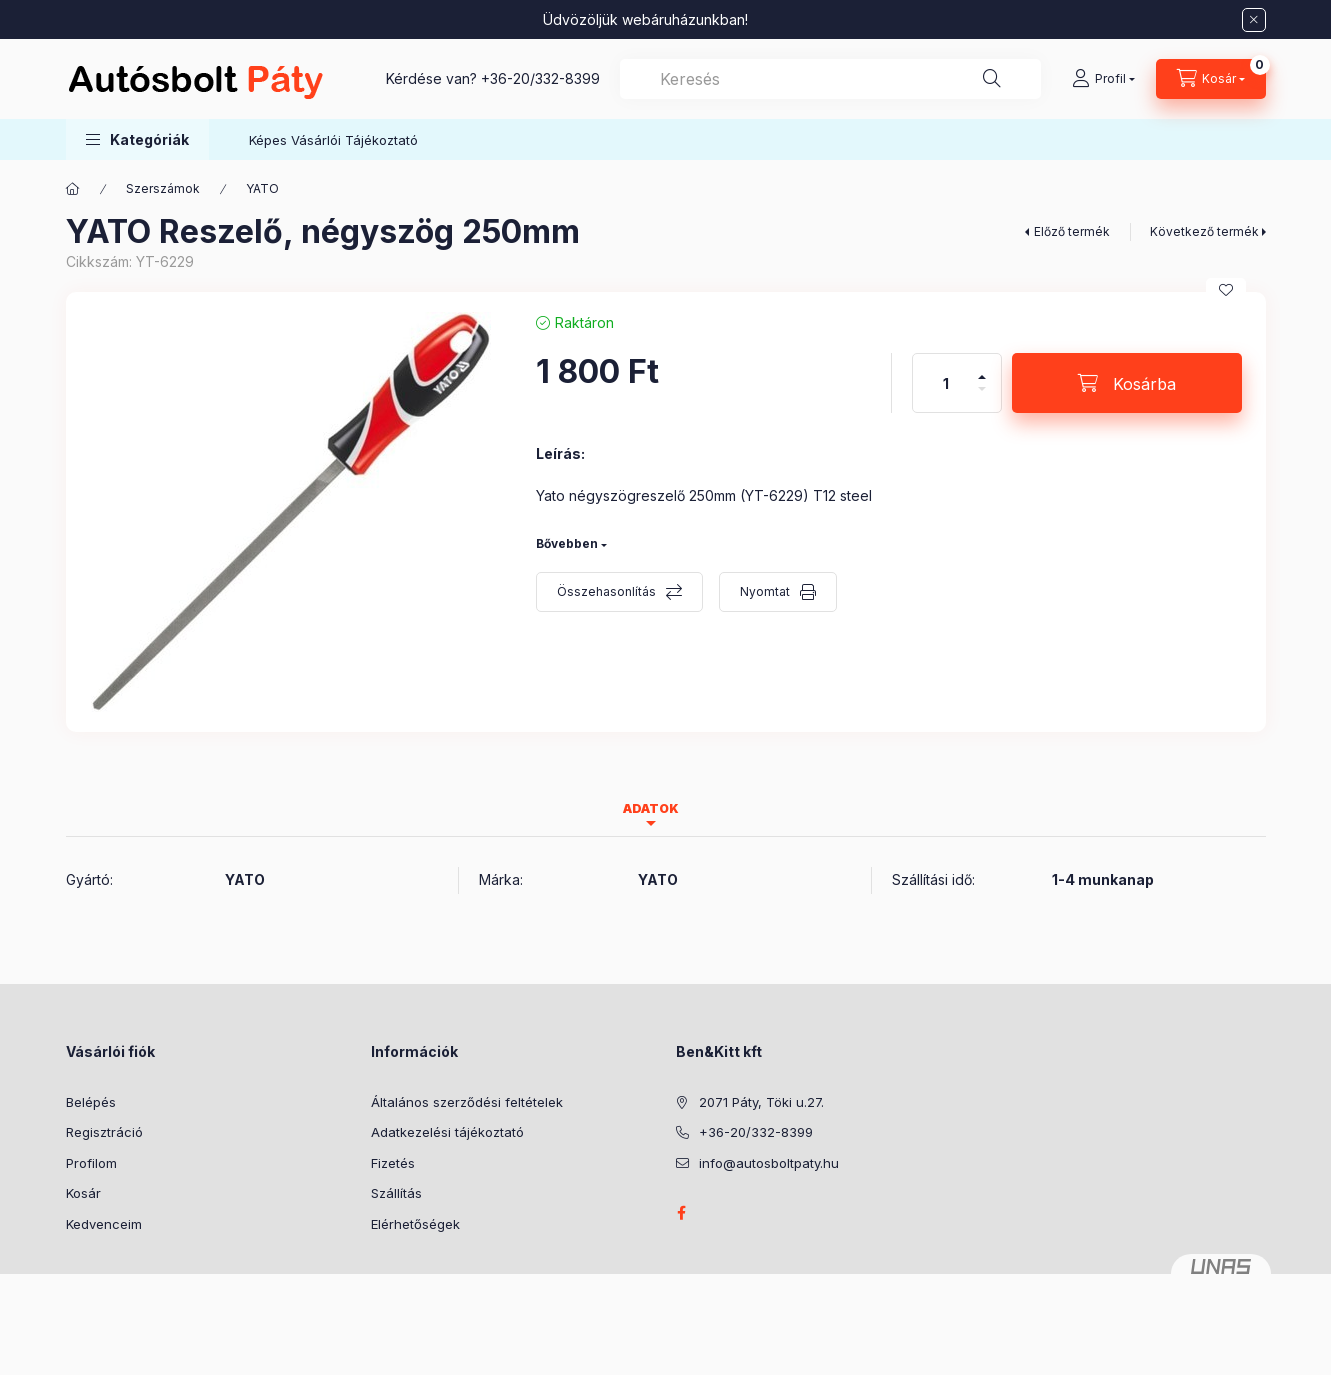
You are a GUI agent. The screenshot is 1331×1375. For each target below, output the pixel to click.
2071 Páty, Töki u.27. (761, 1102)
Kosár (83, 1193)
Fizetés (393, 1163)
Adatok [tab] (651, 808)
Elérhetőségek (415, 1224)
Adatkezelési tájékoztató (447, 1132)
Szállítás (396, 1193)
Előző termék (1072, 231)
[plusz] (982, 368)
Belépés (91, 1102)
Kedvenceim (104, 1224)
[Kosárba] (1127, 383)
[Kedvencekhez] (1226, 290)
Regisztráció (104, 1132)
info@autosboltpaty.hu (769, 1163)
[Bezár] (1254, 20)
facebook (682, 1213)
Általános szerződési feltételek (467, 1102)
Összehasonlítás (606, 591)
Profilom (91, 1163)
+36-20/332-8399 (540, 78)
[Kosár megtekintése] (1211, 79)
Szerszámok (163, 188)
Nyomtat (765, 591)
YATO (262, 188)
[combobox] (830, 79)
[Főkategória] (73, 189)
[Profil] (1103, 79)
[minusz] (982, 397)
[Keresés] (992, 79)
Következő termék (1204, 231)
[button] (137, 139)
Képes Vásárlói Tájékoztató (333, 140)
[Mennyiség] (946, 383)
